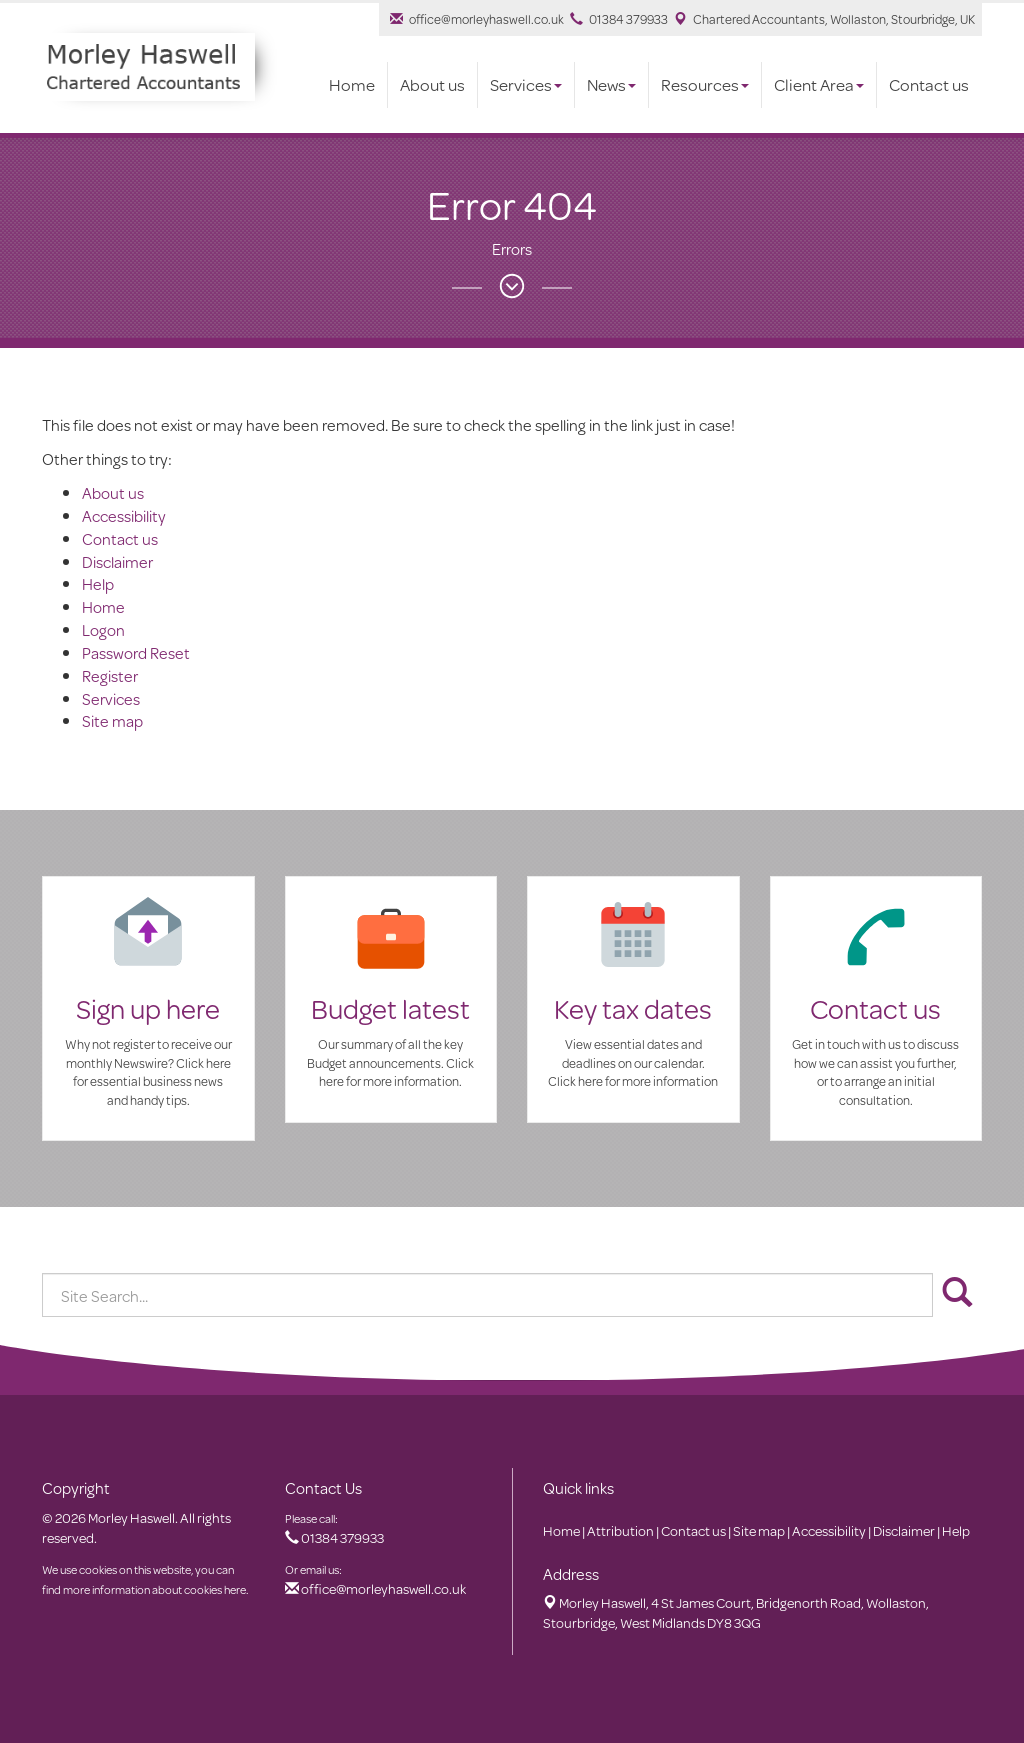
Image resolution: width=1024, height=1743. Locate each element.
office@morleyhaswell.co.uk (477, 19)
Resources (705, 84)
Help (98, 583)
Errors (512, 248)
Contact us (929, 84)
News (611, 84)
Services (526, 84)
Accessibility (124, 515)
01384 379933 (619, 19)
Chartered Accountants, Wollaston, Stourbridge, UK (824, 19)
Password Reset (136, 652)
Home (352, 84)
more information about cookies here (154, 1589)
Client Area (819, 84)
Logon (103, 629)
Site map (112, 720)
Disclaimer (117, 561)
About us (432, 84)
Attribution (620, 1531)
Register (110, 675)
